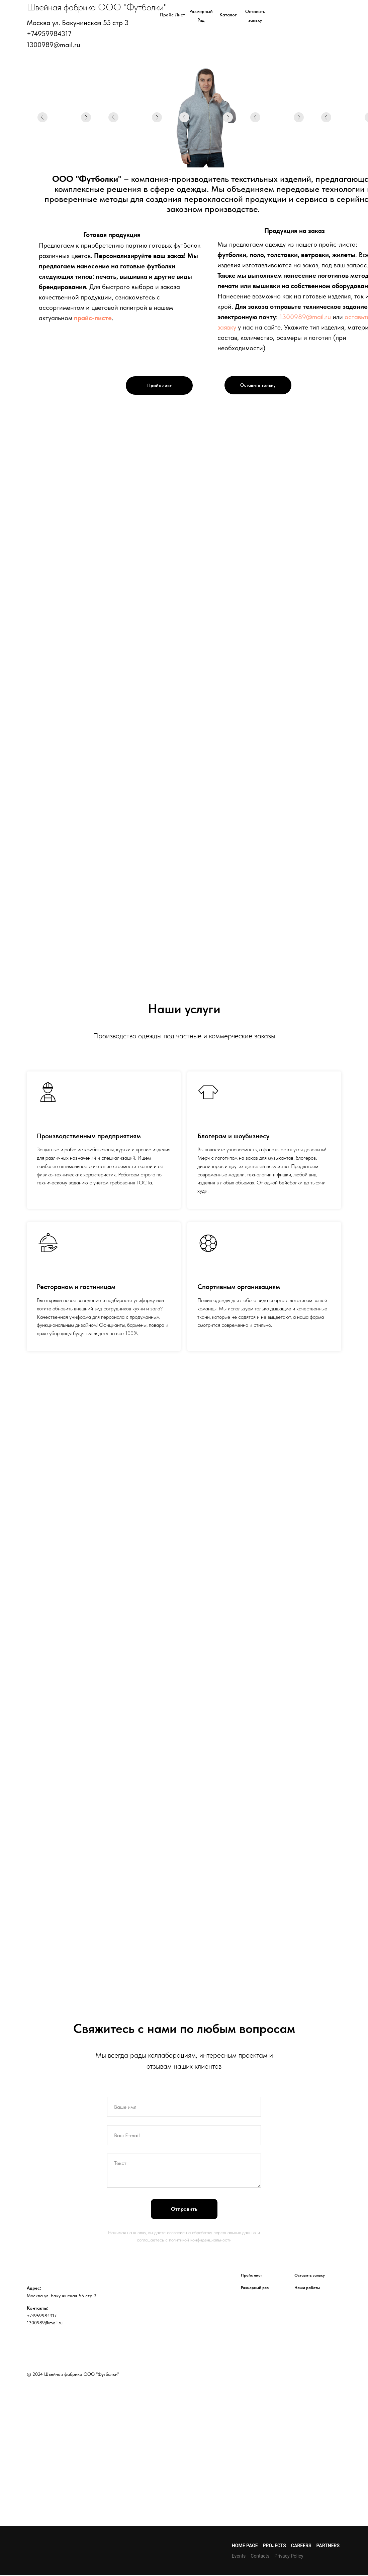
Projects (274, 2545)
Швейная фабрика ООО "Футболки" (97, 7)
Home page (245, 2545)
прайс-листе (93, 318)
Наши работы (307, 2287)
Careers (301, 2545)
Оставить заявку (258, 385)
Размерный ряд (255, 2287)
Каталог (228, 14)
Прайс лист (172, 14)
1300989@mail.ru (305, 317)
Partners (328, 2545)
